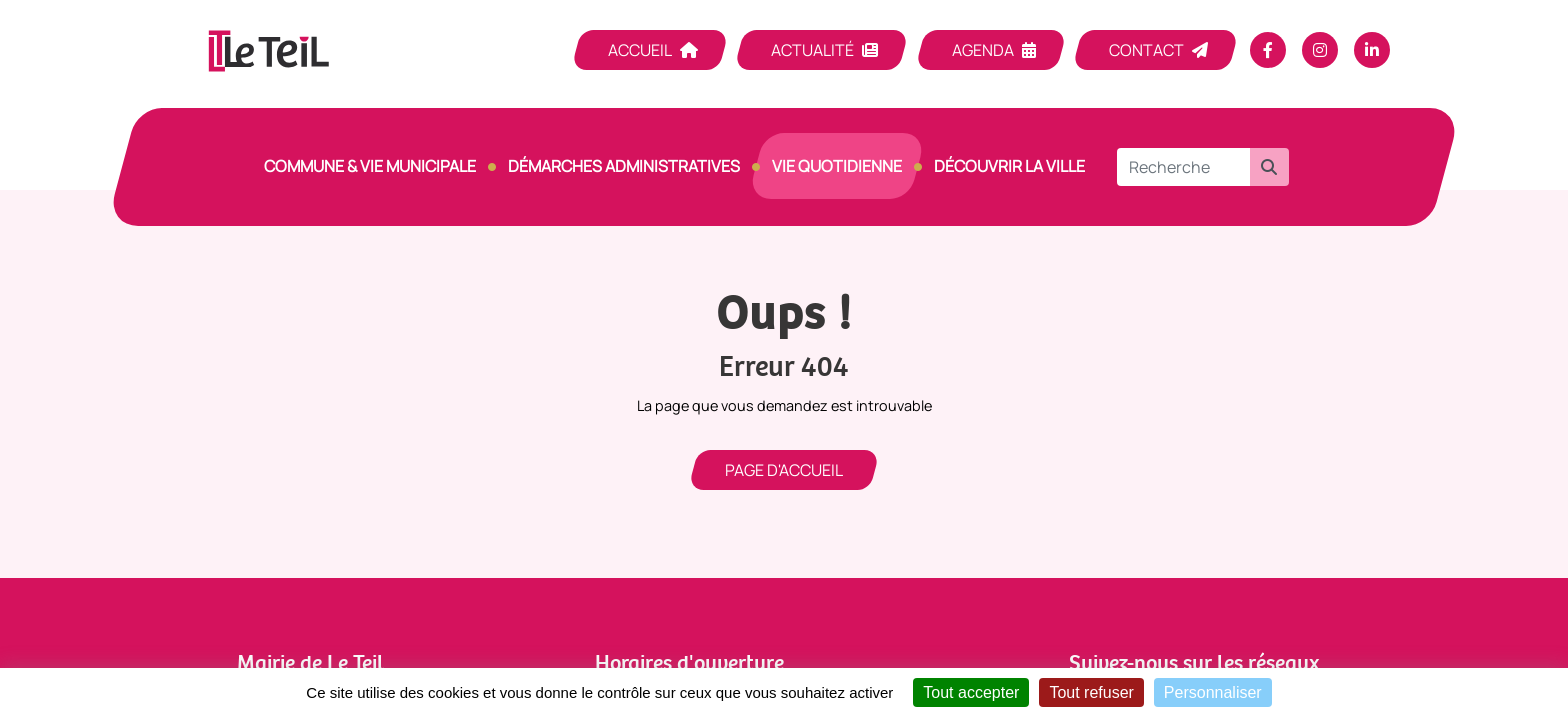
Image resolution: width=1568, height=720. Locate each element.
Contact (1146, 50)
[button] (1269, 167)
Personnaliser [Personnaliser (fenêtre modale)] (1213, 692)
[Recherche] (1183, 167)
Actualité (812, 50)
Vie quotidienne (837, 166)
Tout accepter (971, 692)
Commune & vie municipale (370, 166)
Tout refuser (1091, 692)
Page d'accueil (784, 470)
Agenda (983, 50)
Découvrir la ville (1009, 166)
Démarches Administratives (624, 166)
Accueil (640, 50)
